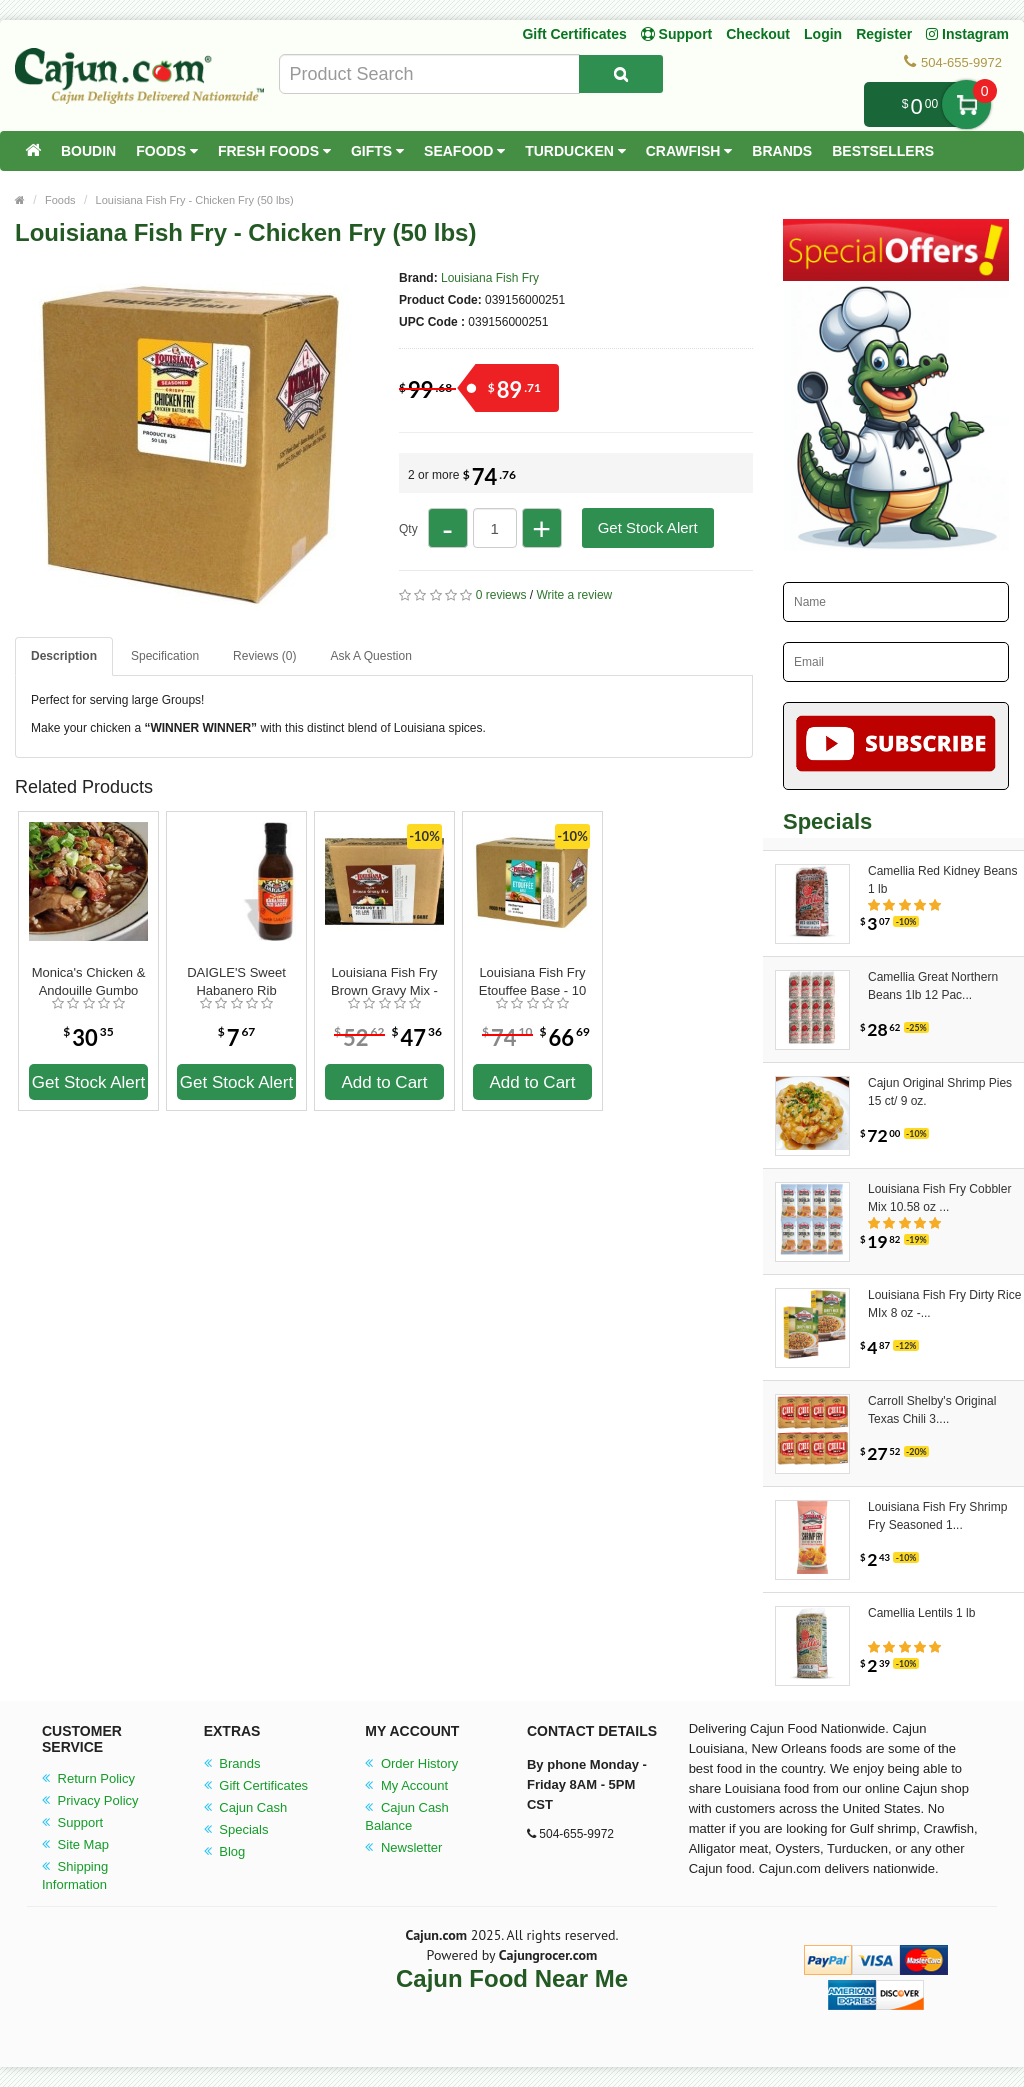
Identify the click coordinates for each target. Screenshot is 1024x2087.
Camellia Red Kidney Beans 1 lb (942, 880)
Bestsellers (883, 151)
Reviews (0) (264, 656)
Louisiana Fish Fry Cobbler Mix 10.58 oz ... (939, 1198)
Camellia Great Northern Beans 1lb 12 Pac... (933, 986)
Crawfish (689, 151)
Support (72, 1822)
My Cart (966, 104)
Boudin (88, 151)
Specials (236, 1829)
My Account (406, 1785)
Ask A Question (370, 656)
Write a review (574, 595)
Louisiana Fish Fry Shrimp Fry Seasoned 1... (937, 1516)
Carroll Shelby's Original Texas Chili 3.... (932, 1410)
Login (823, 34)
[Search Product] (621, 74)
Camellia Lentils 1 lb (921, 1613)
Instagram (967, 34)
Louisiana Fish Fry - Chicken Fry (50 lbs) (195, 200)
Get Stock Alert (648, 527)
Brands (782, 151)
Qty (408, 529)
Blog (225, 1851)
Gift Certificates (574, 34)
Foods (167, 151)
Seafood (464, 151)
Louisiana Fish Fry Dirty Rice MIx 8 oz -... (944, 1304)
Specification (165, 656)
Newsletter (403, 1847)
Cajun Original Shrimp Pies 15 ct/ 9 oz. (940, 1092)
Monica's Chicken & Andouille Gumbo (89, 981)
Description (64, 656)
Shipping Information (75, 1875)
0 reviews (501, 595)
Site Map (75, 1844)
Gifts (377, 151)
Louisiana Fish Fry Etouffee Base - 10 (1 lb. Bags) (532, 982)
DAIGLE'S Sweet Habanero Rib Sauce (236, 982)
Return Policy (88, 1778)
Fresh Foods (274, 151)
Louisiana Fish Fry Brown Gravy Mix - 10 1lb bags (384, 982)
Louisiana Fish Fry (490, 278)
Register (884, 34)
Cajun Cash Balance (407, 1816)
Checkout (758, 34)
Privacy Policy (90, 1800)
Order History (411, 1763)
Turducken (575, 151)
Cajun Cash (246, 1807)
